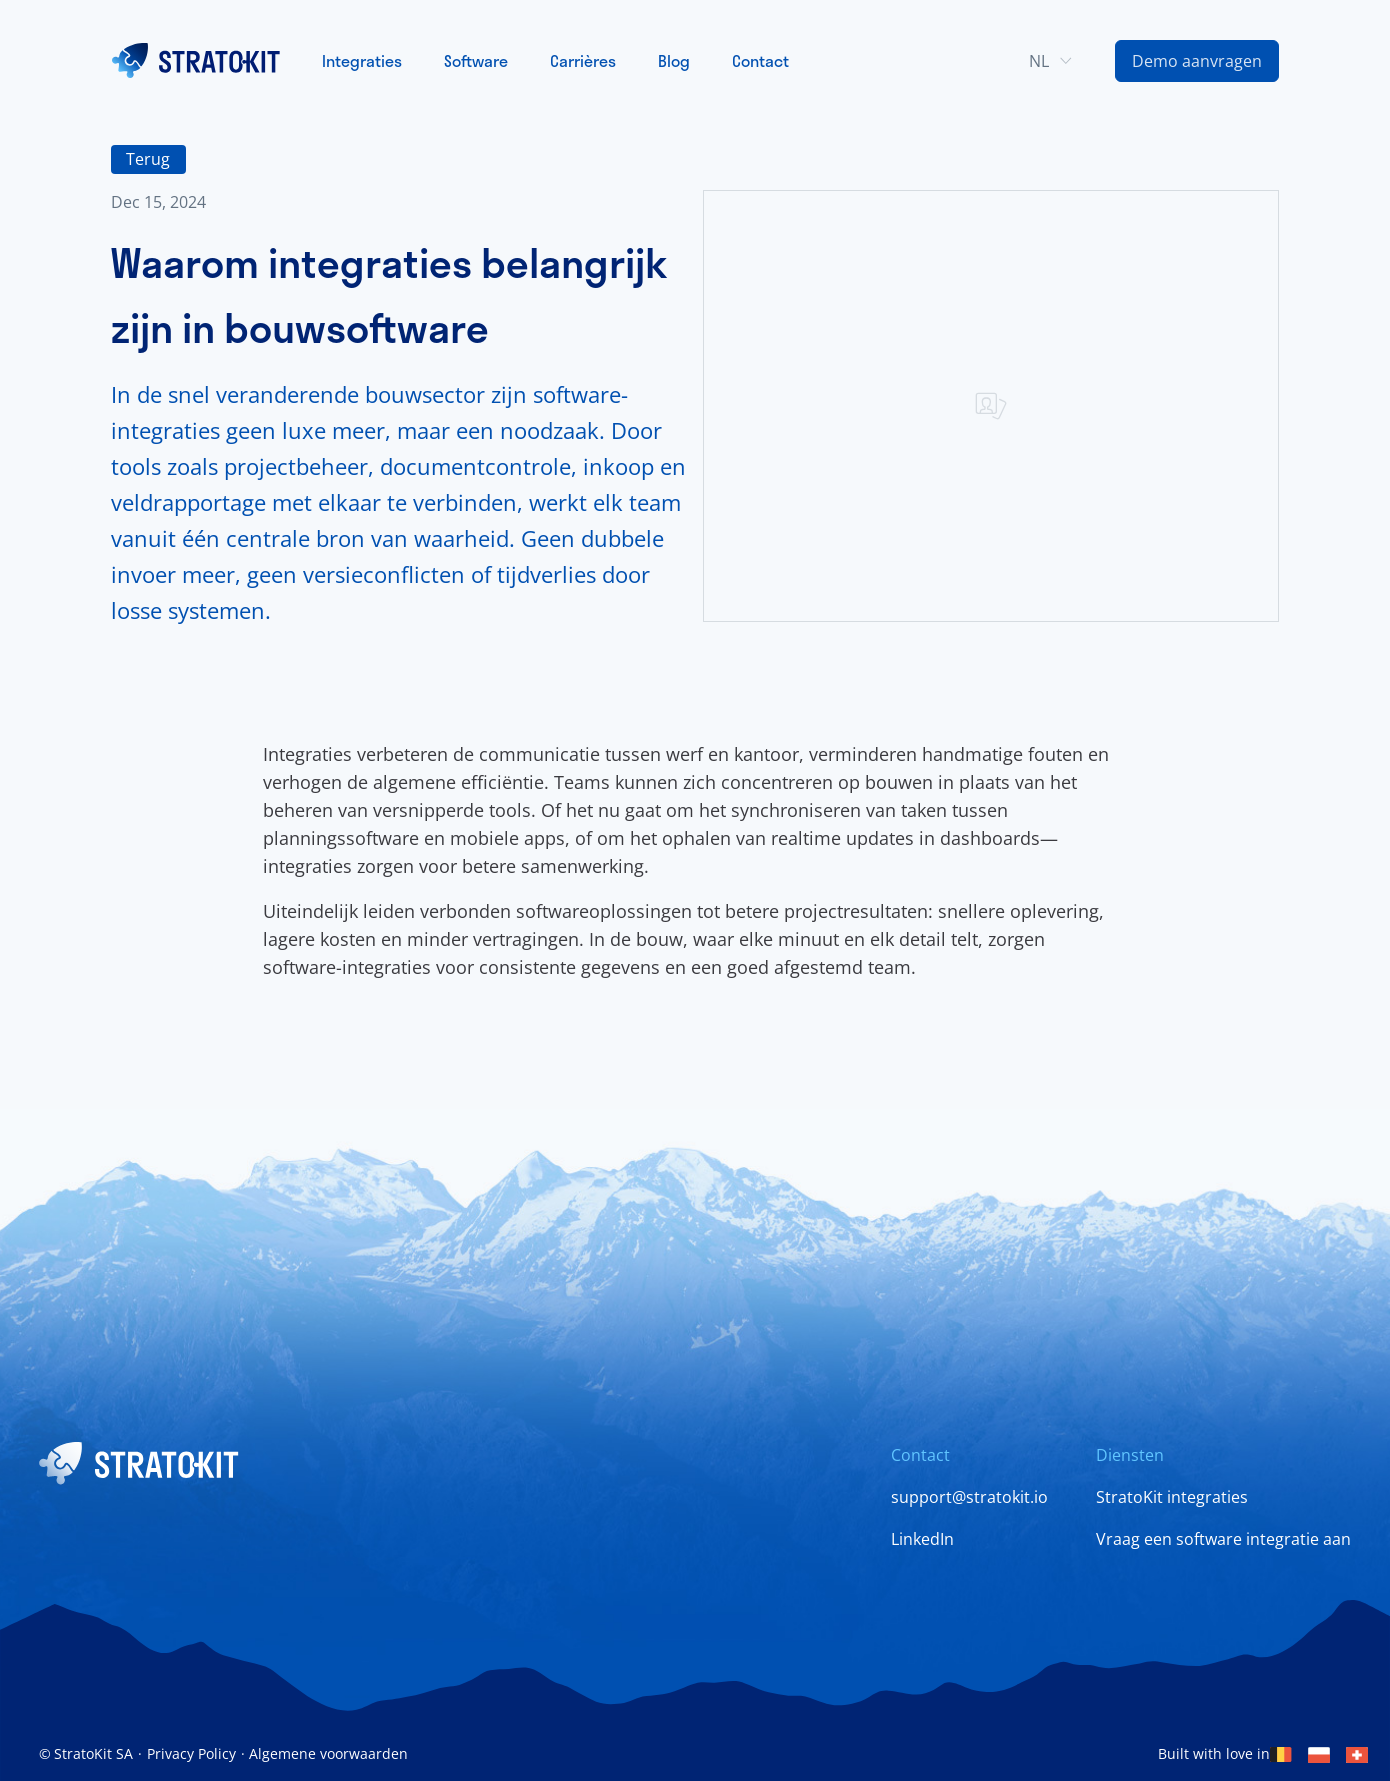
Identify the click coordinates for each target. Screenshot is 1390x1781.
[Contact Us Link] (1197, 61)
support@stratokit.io (969, 1497)
